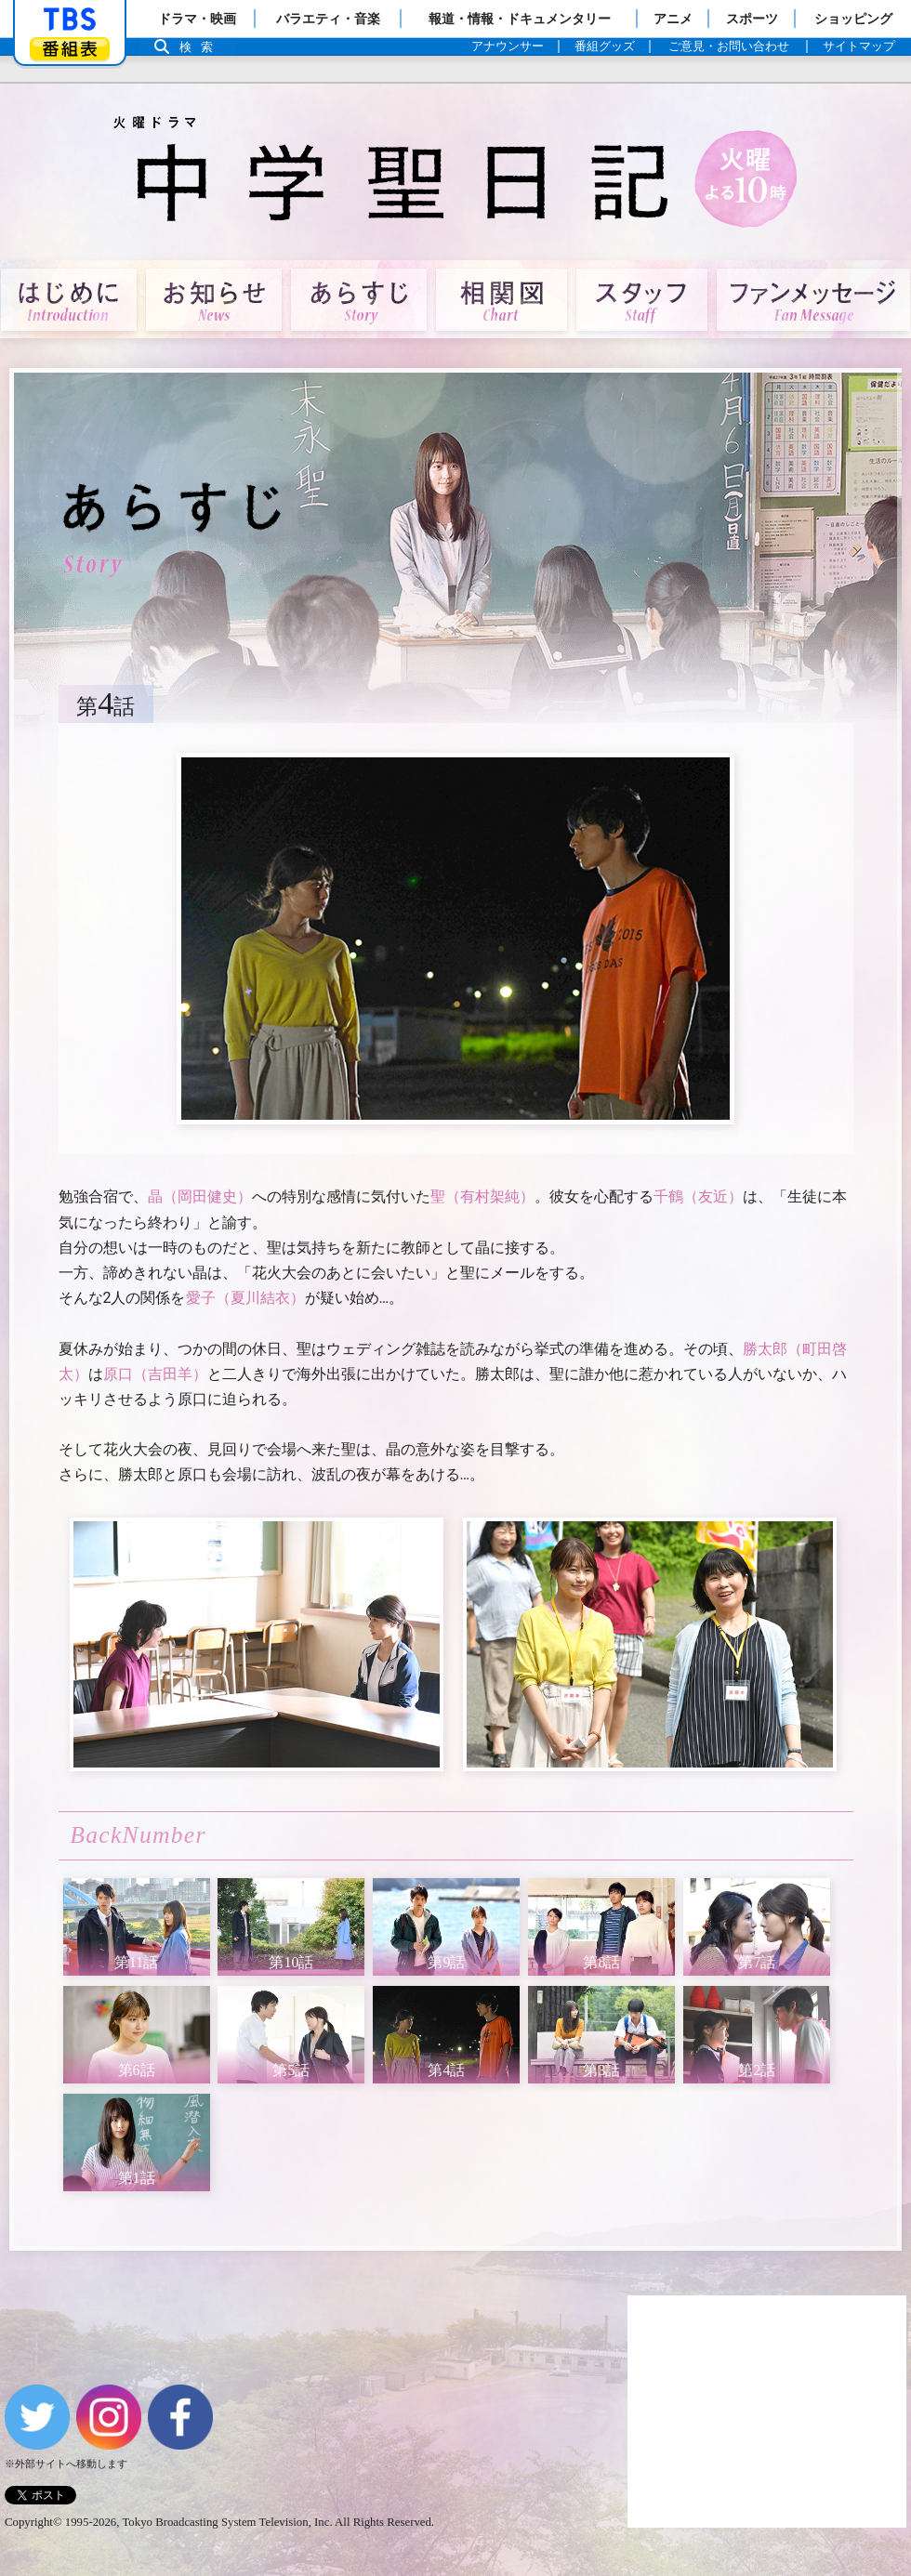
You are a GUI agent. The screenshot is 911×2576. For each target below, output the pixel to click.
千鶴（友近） (698, 1196)
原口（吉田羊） (155, 1374)
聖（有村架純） (482, 1196)
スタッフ (641, 300)
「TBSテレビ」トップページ (70, 19)
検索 (200, 47)
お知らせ (214, 300)
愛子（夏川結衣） (245, 1298)
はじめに (69, 300)
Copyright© (33, 2522)
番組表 (70, 48)
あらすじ (359, 300)
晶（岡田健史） (200, 1196)
